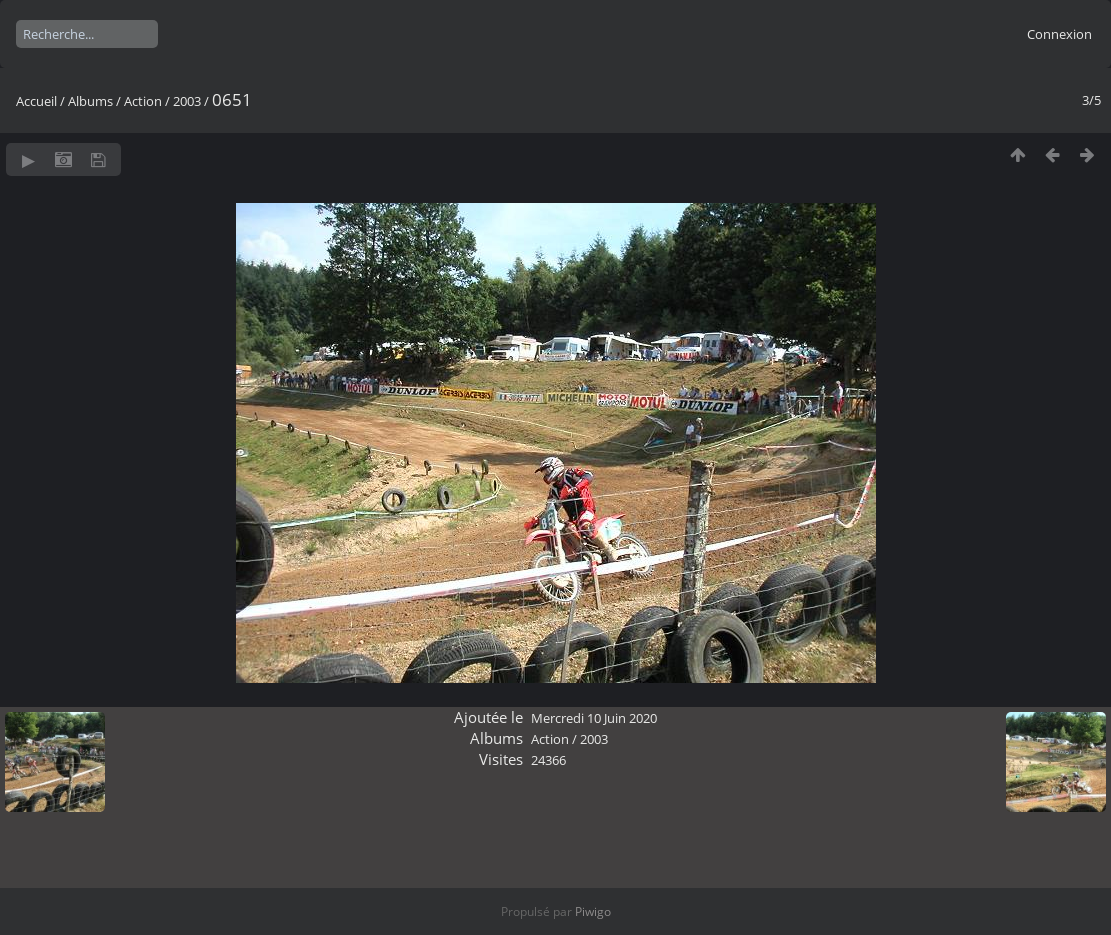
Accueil (36, 101)
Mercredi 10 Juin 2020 (594, 718)
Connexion (1059, 34)
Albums (90, 101)
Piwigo (593, 911)
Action (143, 101)
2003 (187, 101)
